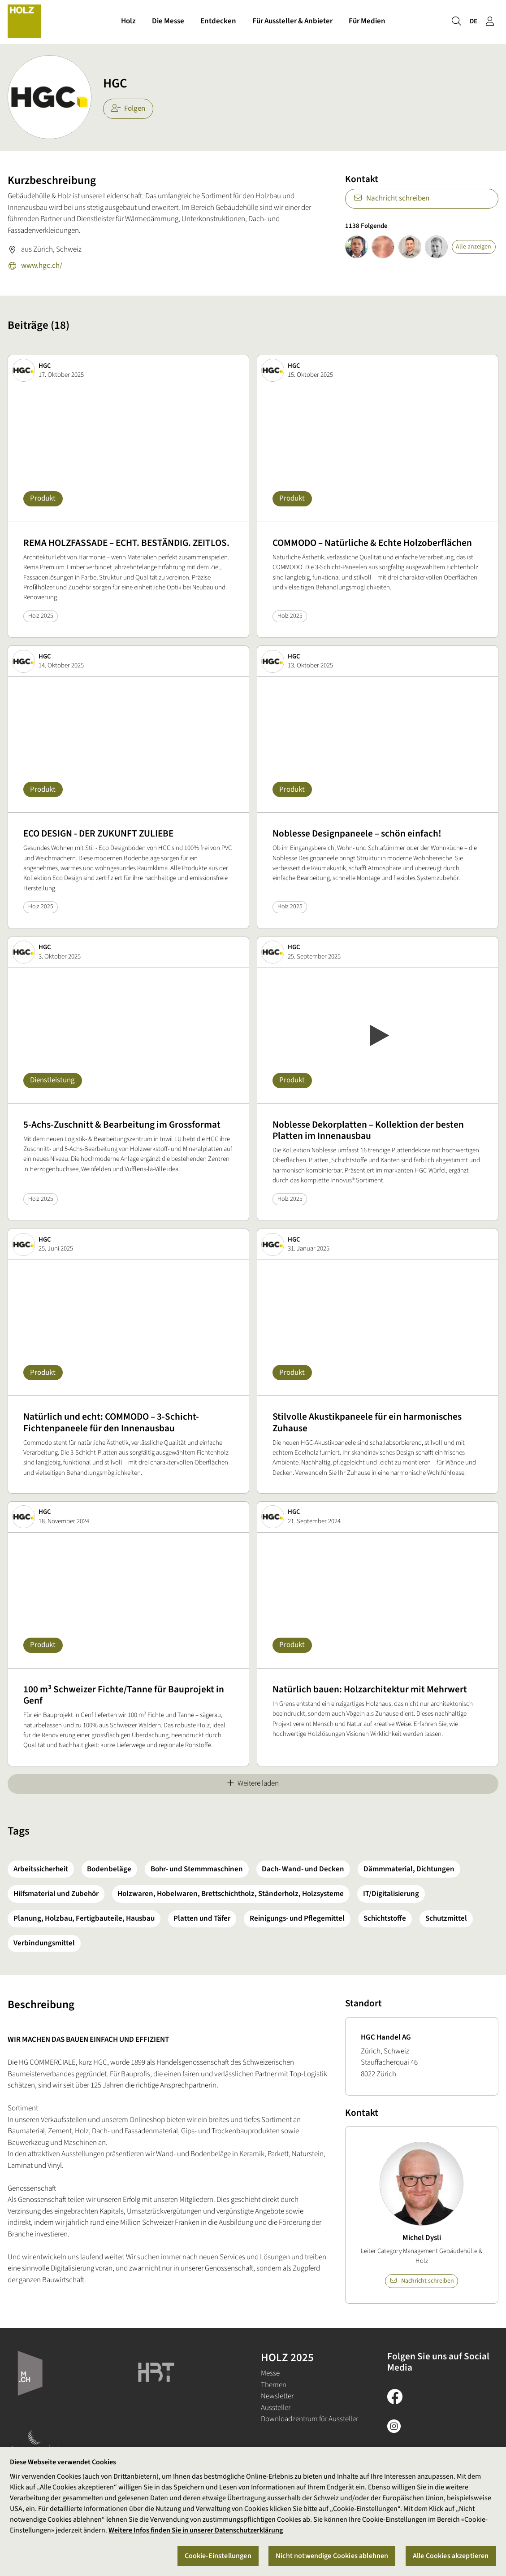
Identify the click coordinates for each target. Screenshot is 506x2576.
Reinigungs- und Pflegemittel (297, 1918)
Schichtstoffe (384, 1918)
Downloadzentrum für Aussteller (309, 2419)
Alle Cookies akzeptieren (451, 2556)
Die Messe (168, 21)
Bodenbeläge (109, 1869)
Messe (270, 2373)
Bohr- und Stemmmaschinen (197, 1869)
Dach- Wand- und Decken (303, 1869)
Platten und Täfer (201, 1918)
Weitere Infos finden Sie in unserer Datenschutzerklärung (195, 2530)
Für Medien (367, 21)
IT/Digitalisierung (391, 1893)
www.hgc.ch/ (35, 266)
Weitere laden (253, 1783)
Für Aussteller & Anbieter (292, 21)
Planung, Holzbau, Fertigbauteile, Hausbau (84, 1918)
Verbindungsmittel (44, 1943)
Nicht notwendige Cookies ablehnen (332, 2556)
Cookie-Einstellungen (218, 2556)
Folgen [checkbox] (128, 108)
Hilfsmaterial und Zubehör (56, 1893)
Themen (273, 2385)
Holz (128, 21)
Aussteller (275, 2407)
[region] (253, 2511)
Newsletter (277, 2396)
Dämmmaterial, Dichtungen (408, 1869)
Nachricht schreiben (391, 198)
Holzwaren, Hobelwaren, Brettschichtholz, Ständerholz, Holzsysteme (230, 1893)
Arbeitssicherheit (40, 1869)
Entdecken (218, 21)
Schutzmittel (446, 1918)
